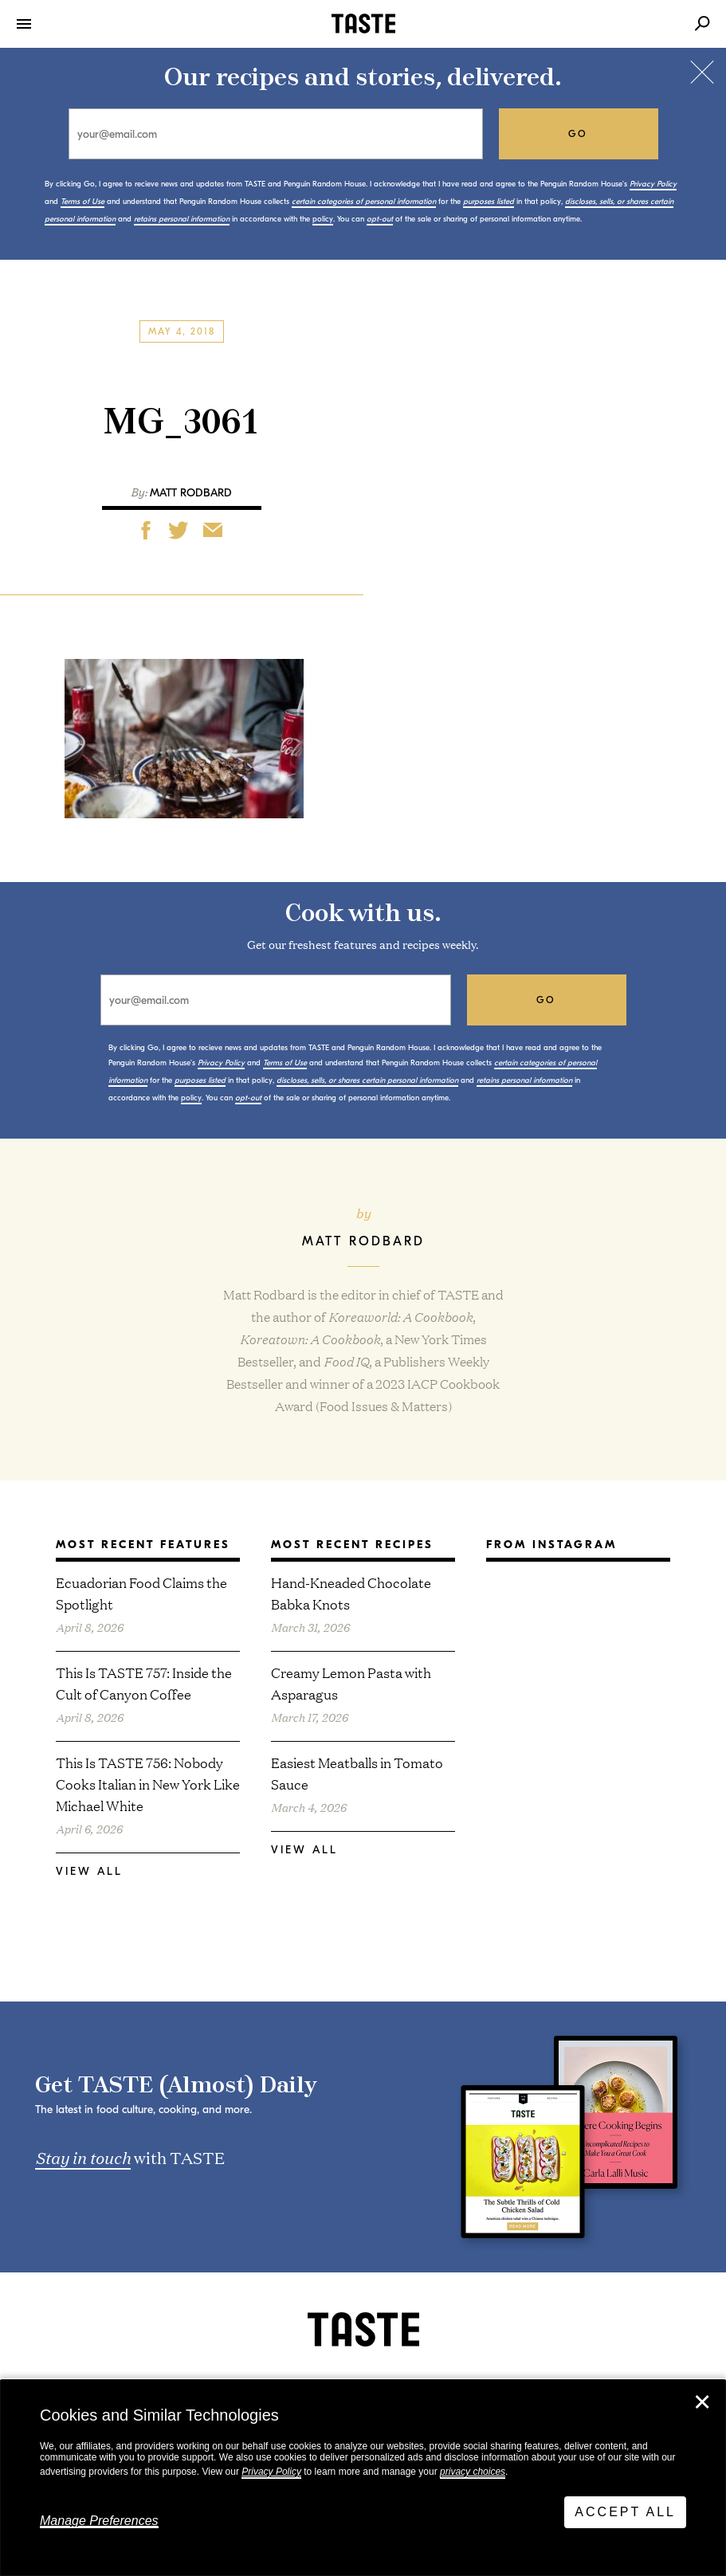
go (578, 133)
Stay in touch (83, 2157)
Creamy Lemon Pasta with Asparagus (351, 1683)
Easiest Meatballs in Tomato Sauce (357, 1773)
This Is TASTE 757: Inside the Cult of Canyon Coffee (144, 1683)
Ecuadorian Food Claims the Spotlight (141, 1592)
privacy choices (472, 2471)
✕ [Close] (702, 2402)
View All (89, 1871)
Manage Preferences (99, 2520)
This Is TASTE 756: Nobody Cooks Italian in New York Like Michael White (148, 1783)
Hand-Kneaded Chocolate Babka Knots (351, 1592)
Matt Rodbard (191, 493)
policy (322, 219)
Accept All (625, 2512)
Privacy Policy (271, 2471)
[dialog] (363, 2478)
